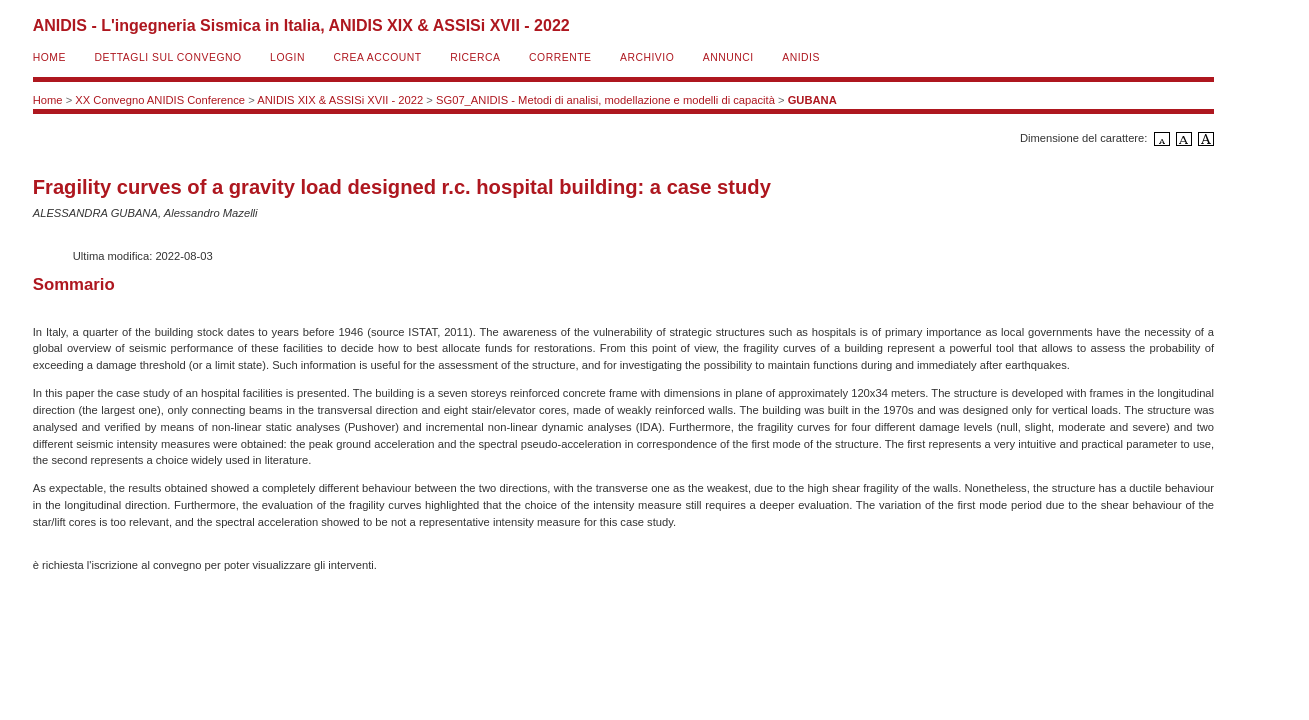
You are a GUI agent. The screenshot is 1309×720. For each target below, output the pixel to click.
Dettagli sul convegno (167, 57)
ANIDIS (801, 57)
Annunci (728, 57)
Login (287, 57)
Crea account (377, 57)
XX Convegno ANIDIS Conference (160, 100)
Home (49, 57)
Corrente (560, 57)
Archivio (647, 57)
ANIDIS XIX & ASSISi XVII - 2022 (340, 100)
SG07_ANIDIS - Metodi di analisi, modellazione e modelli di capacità (605, 100)
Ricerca (475, 57)
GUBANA (812, 100)
